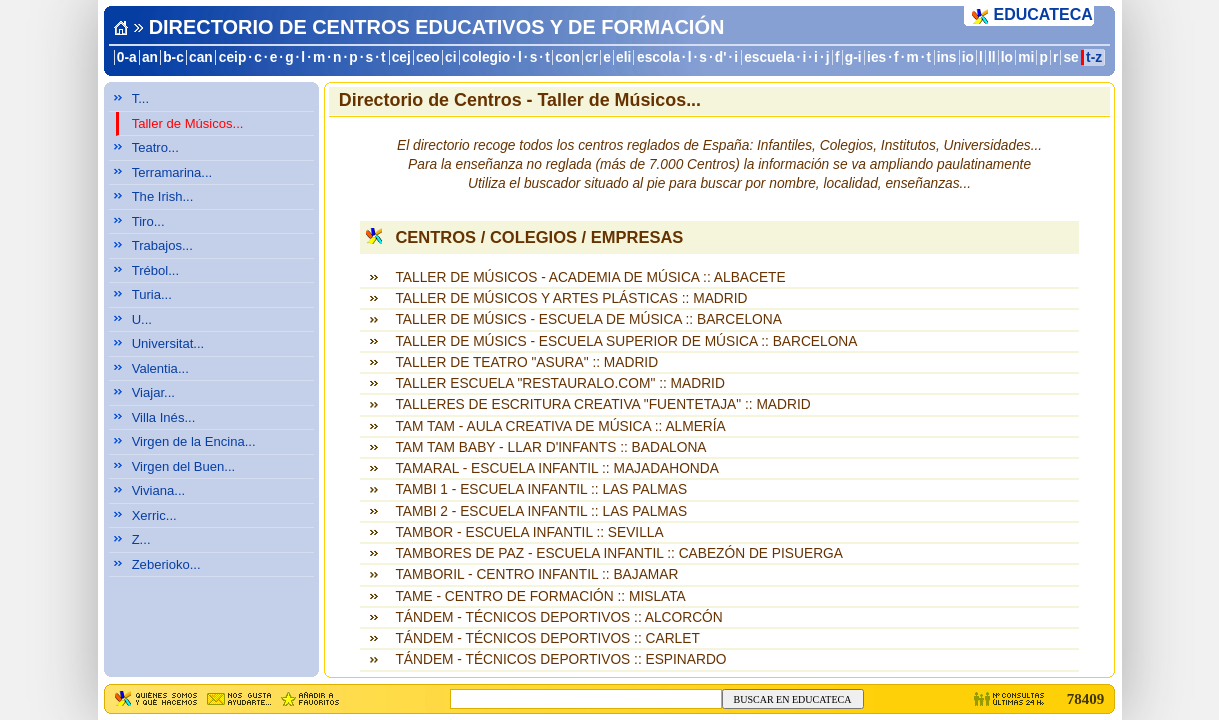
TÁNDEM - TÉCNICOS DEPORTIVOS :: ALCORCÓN (558, 617)
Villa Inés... (164, 417)
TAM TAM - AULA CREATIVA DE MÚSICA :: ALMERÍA (560, 426)
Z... (141, 539)
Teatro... (155, 147)
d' (721, 57)
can (201, 57)
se (1070, 57)
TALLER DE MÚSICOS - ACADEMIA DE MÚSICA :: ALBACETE (590, 277)
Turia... (152, 294)
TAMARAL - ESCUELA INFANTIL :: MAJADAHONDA (556, 468)
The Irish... (163, 196)
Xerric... (154, 515)
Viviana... (159, 490)
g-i (853, 57)
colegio (486, 57)
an (150, 57)
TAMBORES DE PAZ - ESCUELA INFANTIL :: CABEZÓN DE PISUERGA (618, 553)
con (567, 57)
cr (591, 57)
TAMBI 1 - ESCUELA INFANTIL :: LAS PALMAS (541, 489)
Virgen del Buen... (184, 466)
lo (1007, 57)
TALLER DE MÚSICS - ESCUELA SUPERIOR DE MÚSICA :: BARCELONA (626, 341)
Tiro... (148, 221)
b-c (173, 57)
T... (140, 98)
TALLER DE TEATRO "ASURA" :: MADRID (526, 362)
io (968, 57)
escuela (769, 57)
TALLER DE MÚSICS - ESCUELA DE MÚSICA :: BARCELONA (588, 319)
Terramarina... (172, 172)
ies (876, 57)
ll (992, 57)
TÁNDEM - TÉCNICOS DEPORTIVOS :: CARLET (547, 638)
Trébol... (155, 270)
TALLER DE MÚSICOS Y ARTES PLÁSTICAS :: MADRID (571, 298)
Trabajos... (162, 245)
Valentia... (160, 368)
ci (450, 57)
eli (623, 57)
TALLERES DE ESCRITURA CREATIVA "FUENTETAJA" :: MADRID (602, 404)
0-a (127, 57)
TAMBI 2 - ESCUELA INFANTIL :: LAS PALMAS (541, 511)
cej (401, 57)
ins (947, 57)
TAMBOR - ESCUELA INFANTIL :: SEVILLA (529, 532)
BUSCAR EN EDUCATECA (793, 699)
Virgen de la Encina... (194, 441)
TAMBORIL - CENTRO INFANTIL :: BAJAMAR (536, 574)
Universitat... (168, 343)
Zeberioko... (166, 564)
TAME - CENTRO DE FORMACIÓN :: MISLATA (540, 596)
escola (658, 57)
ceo (428, 57)
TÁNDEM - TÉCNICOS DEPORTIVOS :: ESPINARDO (560, 659)
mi (1026, 57)
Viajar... (153, 392)
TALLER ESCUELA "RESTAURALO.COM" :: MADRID (559, 383)
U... (142, 319)
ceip (233, 57)
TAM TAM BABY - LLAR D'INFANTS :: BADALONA (550, 447)
